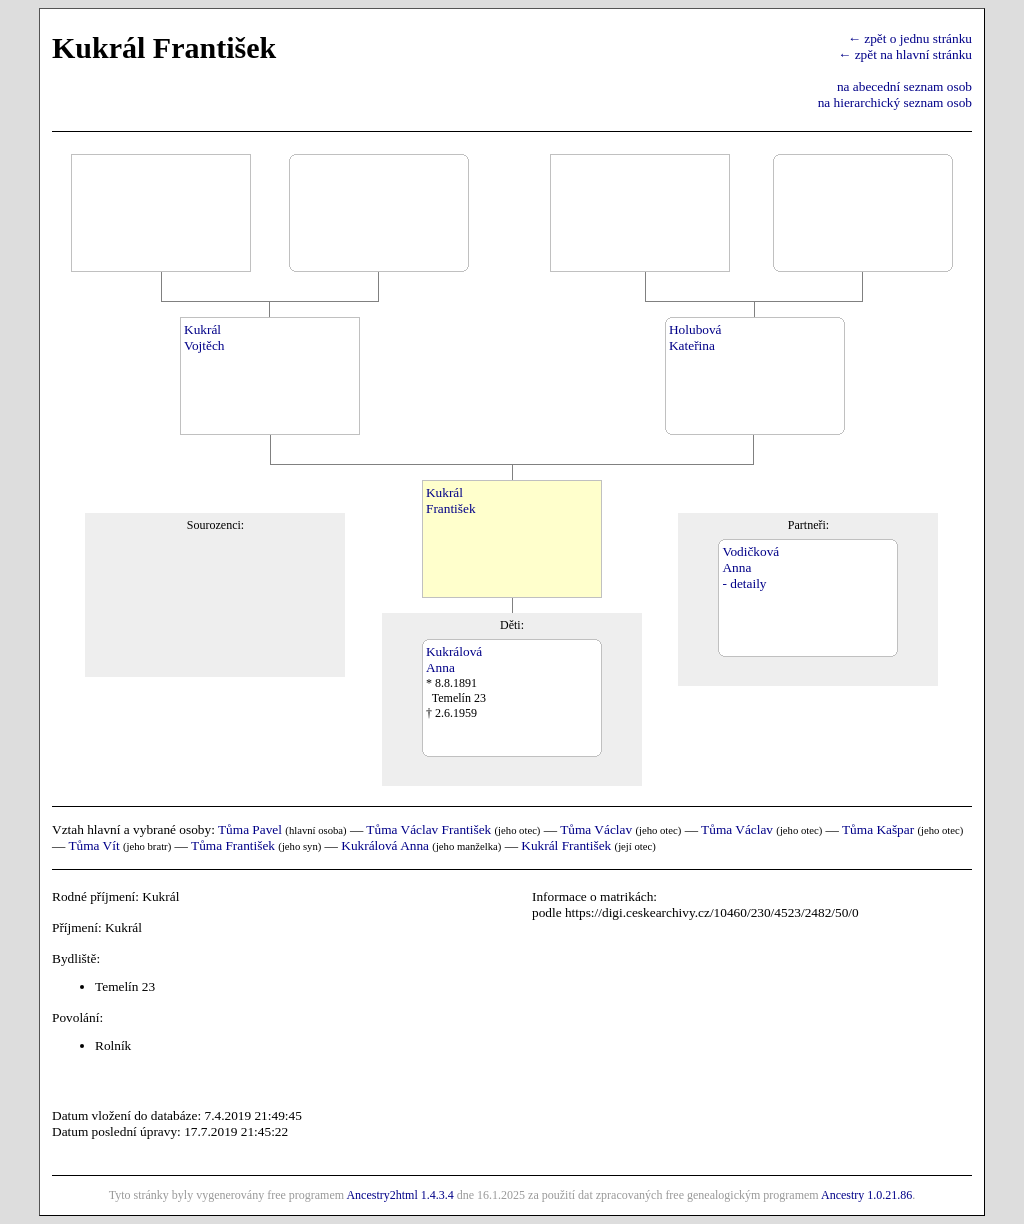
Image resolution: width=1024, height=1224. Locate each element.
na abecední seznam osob (904, 86)
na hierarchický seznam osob (895, 102)
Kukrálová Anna (385, 845)
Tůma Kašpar (878, 829)
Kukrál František (566, 845)
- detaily (744, 583)
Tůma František (233, 845)
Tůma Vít (93, 845)
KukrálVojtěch (204, 337)
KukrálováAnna (454, 659)
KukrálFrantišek (451, 500)
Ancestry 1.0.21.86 (866, 1195)
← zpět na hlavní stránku (905, 54)
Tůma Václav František (428, 829)
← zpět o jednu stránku (910, 38)
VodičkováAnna (750, 559)
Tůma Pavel (250, 829)
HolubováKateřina (695, 337)
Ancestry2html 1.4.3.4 (399, 1195)
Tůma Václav (596, 829)
